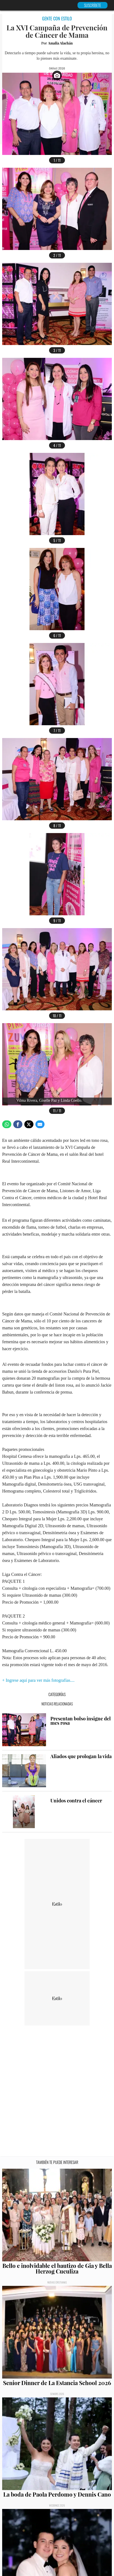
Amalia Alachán (60, 43)
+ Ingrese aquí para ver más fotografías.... (38, 1680)
